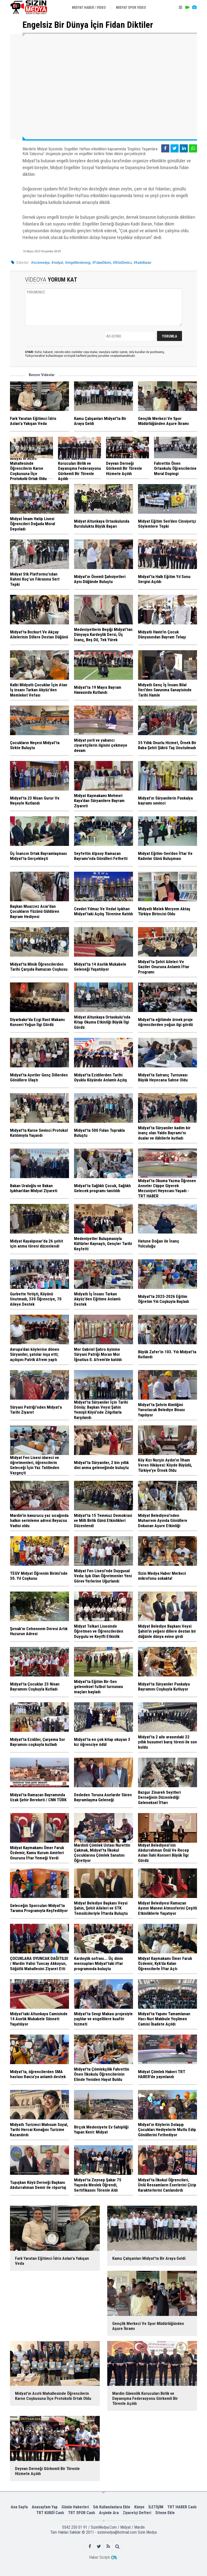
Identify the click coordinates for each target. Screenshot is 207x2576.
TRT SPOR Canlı (81, 2512)
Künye (139, 2507)
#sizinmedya (40, 262)
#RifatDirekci (122, 262)
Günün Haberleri (75, 2507)
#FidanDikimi (101, 262)
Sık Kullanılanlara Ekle (111, 2507)
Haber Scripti (99, 2557)
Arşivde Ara (109, 2512)
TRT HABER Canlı (181, 2507)
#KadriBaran (142, 262)
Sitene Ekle (165, 2512)
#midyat (57, 262)
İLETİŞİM (155, 2507)
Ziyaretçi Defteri (137, 2512)
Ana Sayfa (19, 2507)
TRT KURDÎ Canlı (50, 2512)
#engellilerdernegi (77, 262)
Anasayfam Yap (45, 2507)
